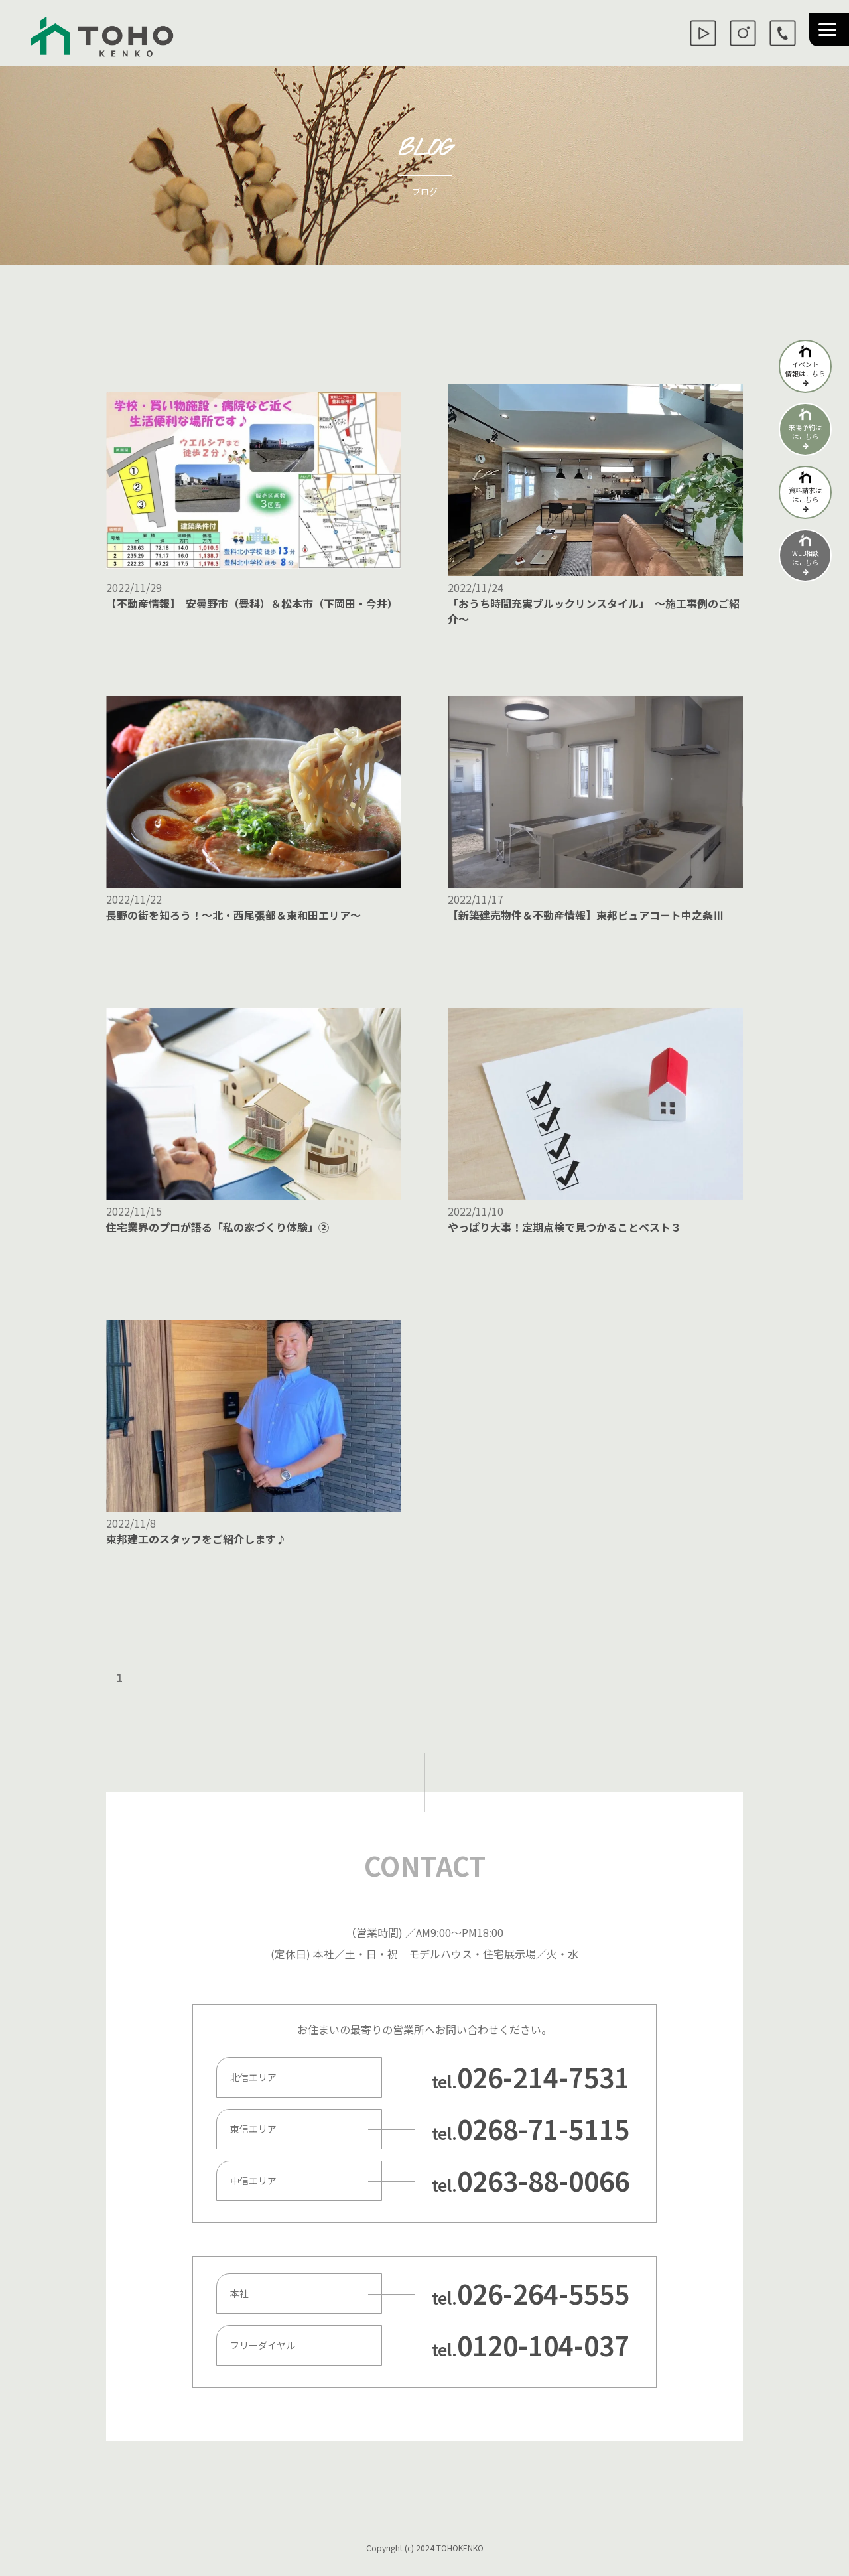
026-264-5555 (543, 2293)
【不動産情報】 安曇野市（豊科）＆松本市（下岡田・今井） (252, 603)
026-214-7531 (543, 2077)
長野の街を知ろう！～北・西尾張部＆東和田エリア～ (233, 915)
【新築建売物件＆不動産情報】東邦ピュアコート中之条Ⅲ (586, 915)
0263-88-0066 (543, 2180)
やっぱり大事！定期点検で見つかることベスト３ (564, 1227)
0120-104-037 (543, 2345)
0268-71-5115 (543, 2129)
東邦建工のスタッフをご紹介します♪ (196, 1539)
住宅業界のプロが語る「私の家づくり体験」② (217, 1227)
